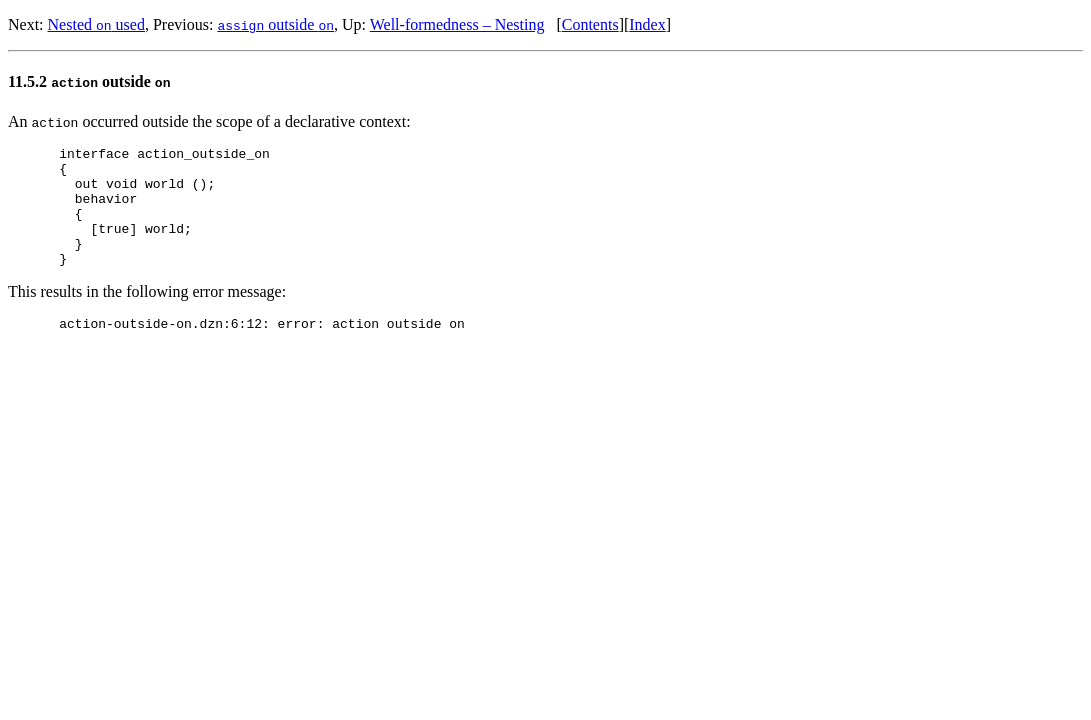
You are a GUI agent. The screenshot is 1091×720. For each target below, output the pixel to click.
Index (647, 24)
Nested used (96, 24)
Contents (590, 24)
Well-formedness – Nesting (457, 24)
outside (275, 24)
